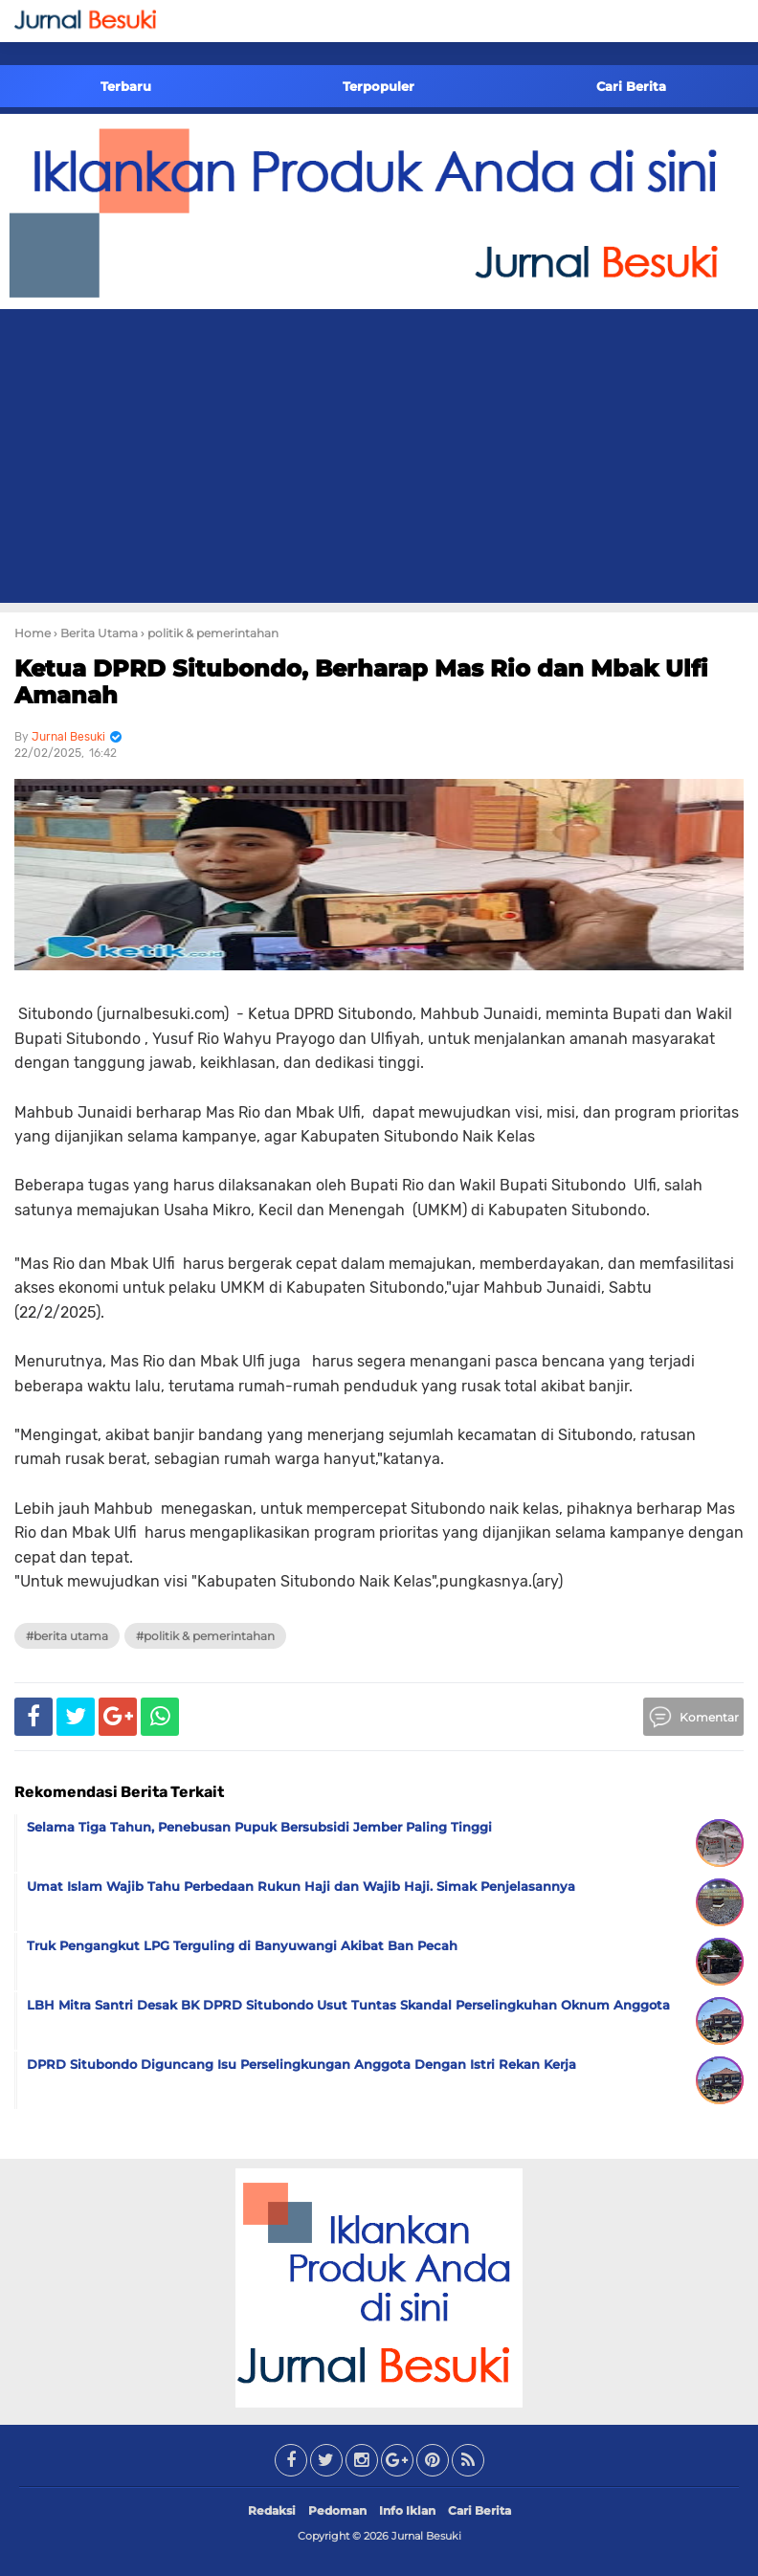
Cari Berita (631, 86)
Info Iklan (407, 2510)
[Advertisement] (379, 459)
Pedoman (337, 2510)
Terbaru (125, 86)
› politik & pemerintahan (210, 633)
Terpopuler (378, 86)
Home (32, 633)
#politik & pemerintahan (205, 1636)
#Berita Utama (67, 1636)
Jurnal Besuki (426, 2536)
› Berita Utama (96, 633)
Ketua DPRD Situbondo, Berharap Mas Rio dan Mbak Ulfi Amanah (360, 682)
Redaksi (272, 2510)
